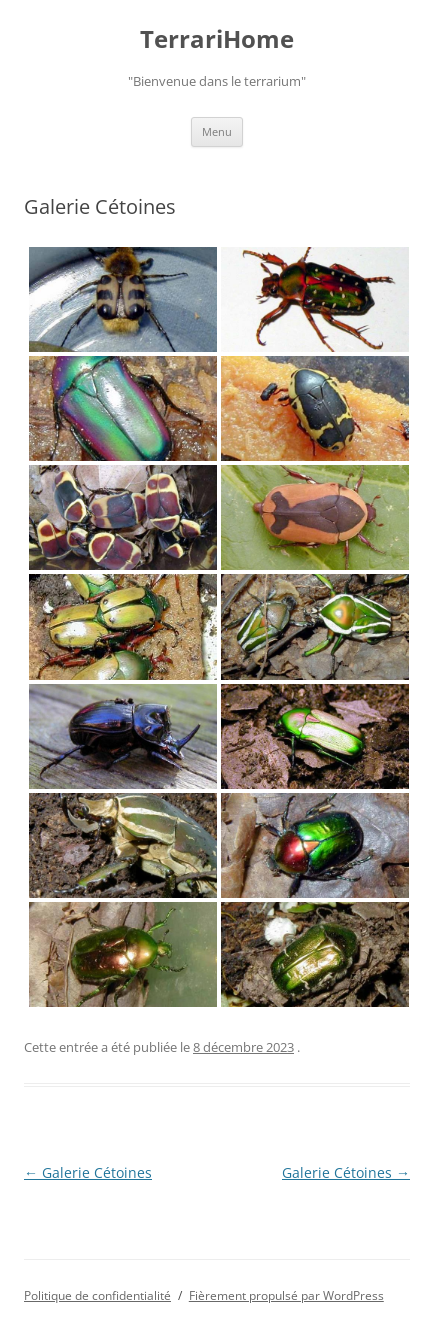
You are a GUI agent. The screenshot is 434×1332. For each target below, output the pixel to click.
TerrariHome (217, 39)
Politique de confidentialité (97, 1295)
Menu (217, 131)
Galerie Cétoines (88, 1172)
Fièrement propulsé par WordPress (286, 1295)
